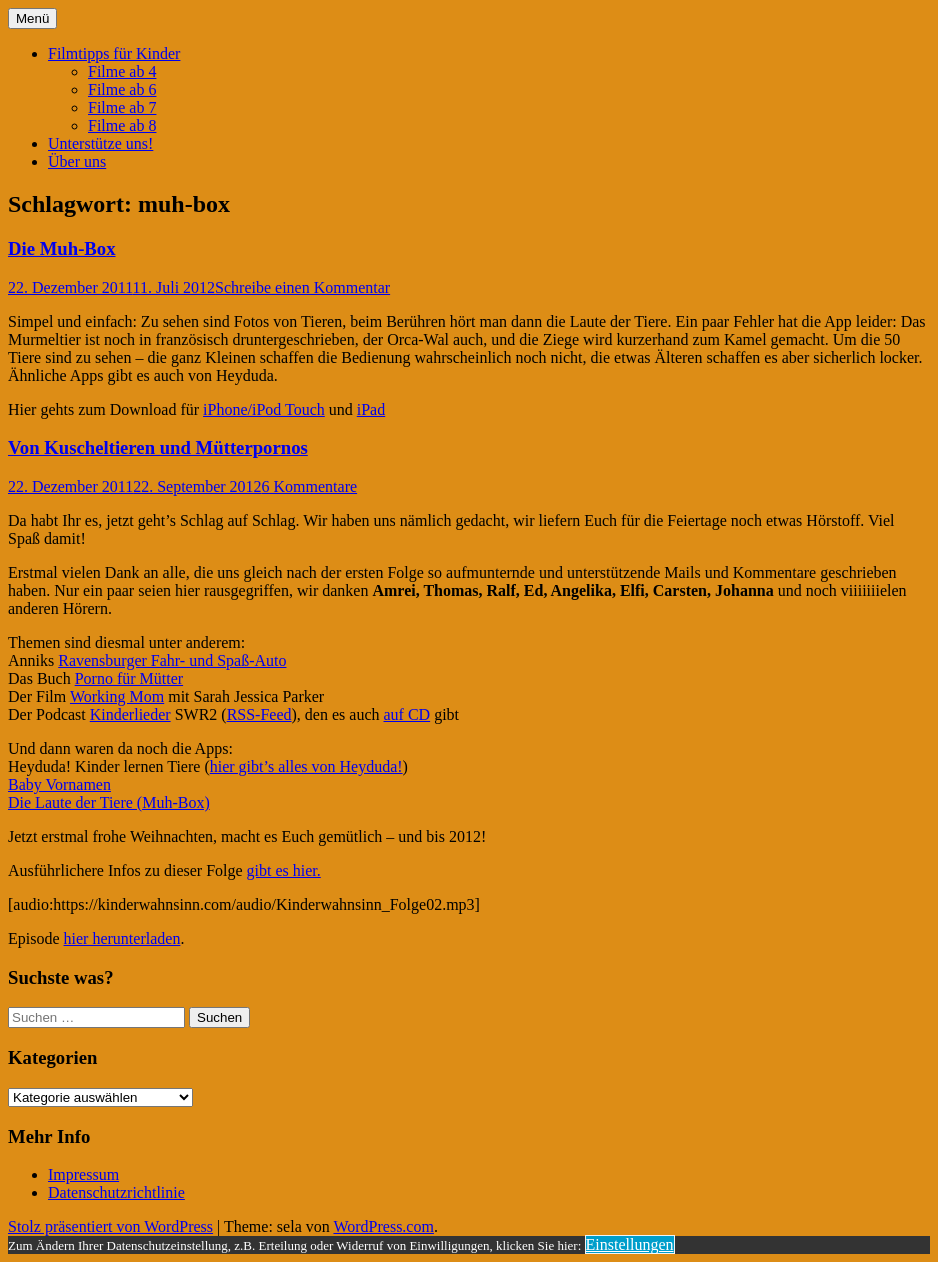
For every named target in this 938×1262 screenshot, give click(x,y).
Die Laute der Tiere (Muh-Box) (109, 802)
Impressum (83, 1174)
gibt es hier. (284, 870)
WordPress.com (383, 1226)
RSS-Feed (259, 714)
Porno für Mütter (129, 678)
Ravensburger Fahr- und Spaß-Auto (172, 660)
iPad (371, 409)
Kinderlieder (130, 714)
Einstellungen (630, 1244)
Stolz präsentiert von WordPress (110, 1226)
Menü (32, 18)
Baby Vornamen (59, 784)
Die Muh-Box (62, 248)
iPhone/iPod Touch (264, 409)
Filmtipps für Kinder (114, 53)
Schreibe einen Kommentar (302, 287)
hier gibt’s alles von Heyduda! (306, 766)
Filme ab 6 (122, 89)
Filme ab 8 (122, 125)
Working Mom (117, 696)
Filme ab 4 (122, 71)
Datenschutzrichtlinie (116, 1192)
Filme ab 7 (122, 107)
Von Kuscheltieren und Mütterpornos (158, 447)
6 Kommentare (310, 486)
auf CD (407, 714)
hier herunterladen (122, 938)
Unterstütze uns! (100, 143)
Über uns (77, 161)
